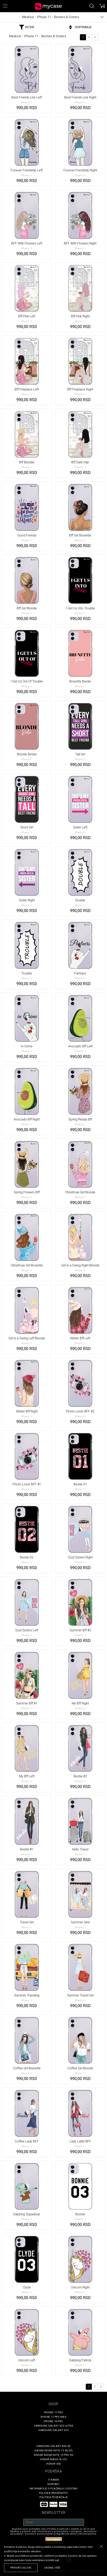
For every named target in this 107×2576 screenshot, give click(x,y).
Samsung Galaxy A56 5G (53, 2446)
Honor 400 (53, 2463)
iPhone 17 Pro (53, 2412)
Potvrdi (53, 2540)
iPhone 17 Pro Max (54, 2416)
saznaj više (52, 2567)
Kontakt (54, 2484)
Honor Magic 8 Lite (53, 2459)
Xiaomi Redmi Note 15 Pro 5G (53, 2454)
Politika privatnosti (53, 2492)
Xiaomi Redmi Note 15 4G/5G (53, 2450)
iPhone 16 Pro (53, 2421)
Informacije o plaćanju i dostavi (53, 2488)
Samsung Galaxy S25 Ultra (53, 2425)
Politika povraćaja (53, 2497)
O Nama (53, 2479)
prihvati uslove (20, 2567)
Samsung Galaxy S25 (53, 2430)
